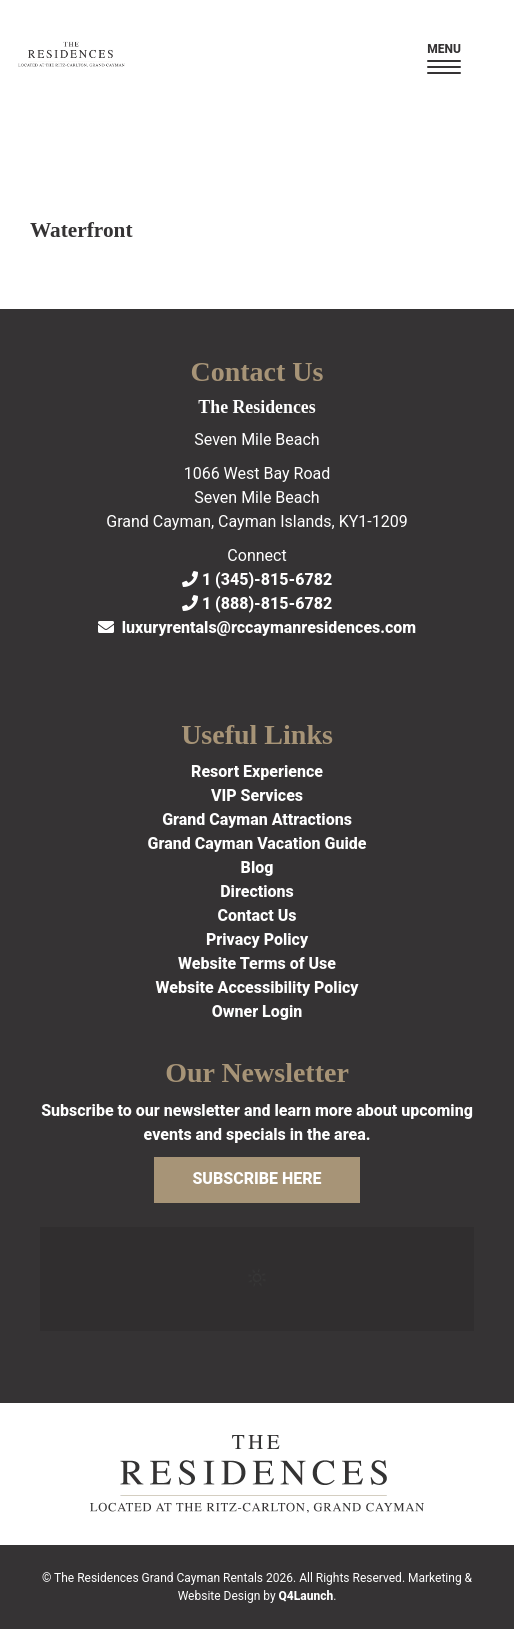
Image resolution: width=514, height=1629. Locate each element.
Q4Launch (306, 1596)
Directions (257, 891)
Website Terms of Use (257, 963)
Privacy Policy (257, 939)
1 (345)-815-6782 (257, 579)
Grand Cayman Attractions (257, 819)
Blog (257, 867)
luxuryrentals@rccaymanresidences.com (257, 627)
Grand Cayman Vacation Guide (257, 843)
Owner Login (257, 1011)
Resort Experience (257, 771)
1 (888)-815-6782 (257, 603)
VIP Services (257, 795)
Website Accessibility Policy (257, 987)
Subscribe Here (256, 1178)
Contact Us (256, 915)
